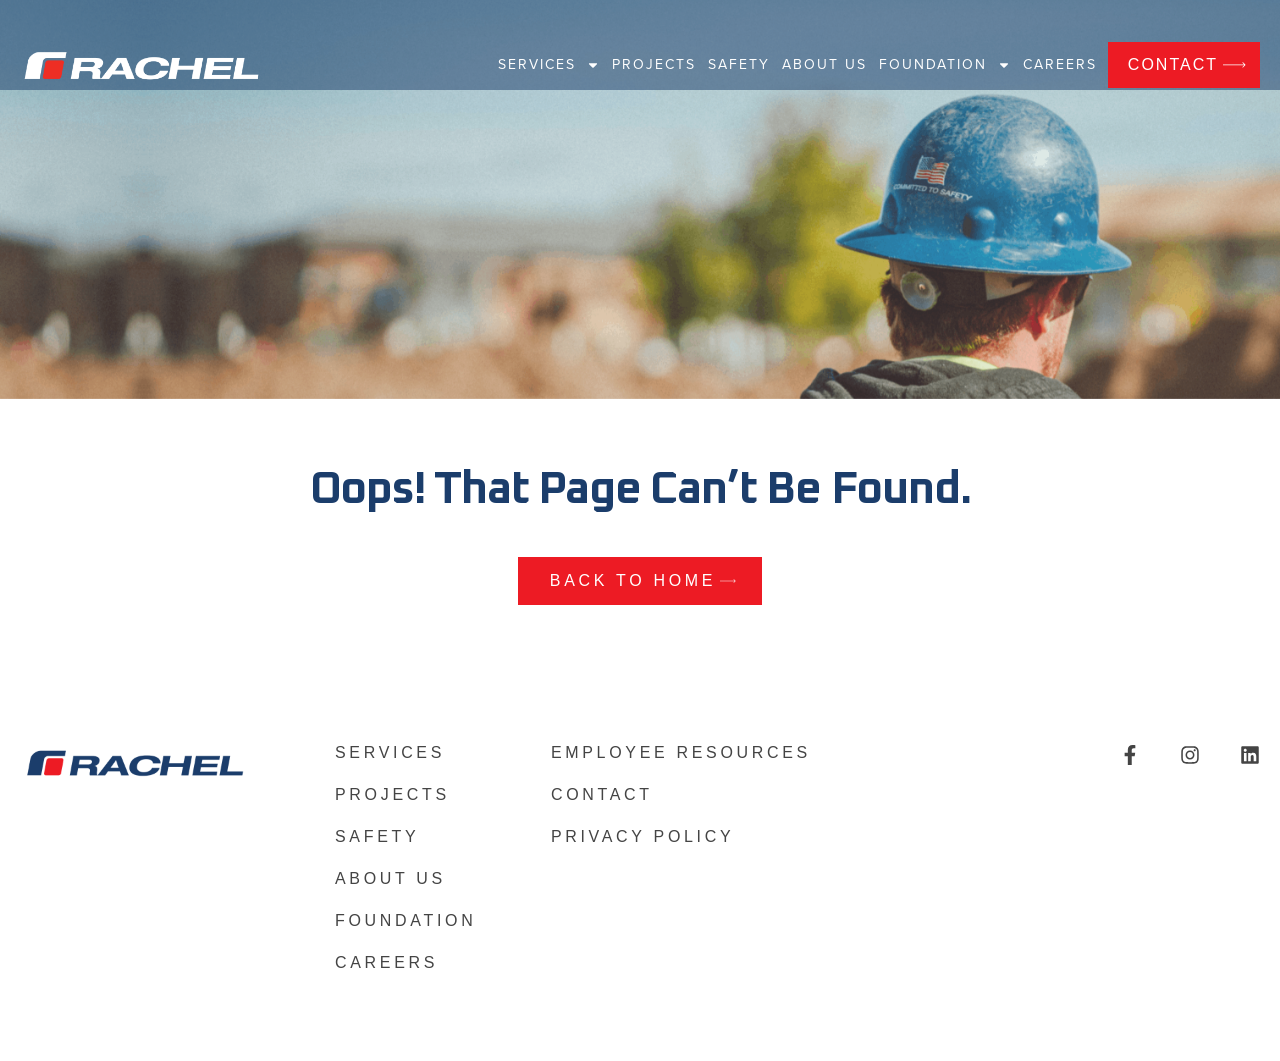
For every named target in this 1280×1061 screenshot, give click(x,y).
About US (824, 64)
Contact (602, 795)
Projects (654, 64)
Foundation (945, 65)
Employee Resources (681, 753)
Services (549, 65)
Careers (1060, 64)
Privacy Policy (642, 837)
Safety (739, 64)
